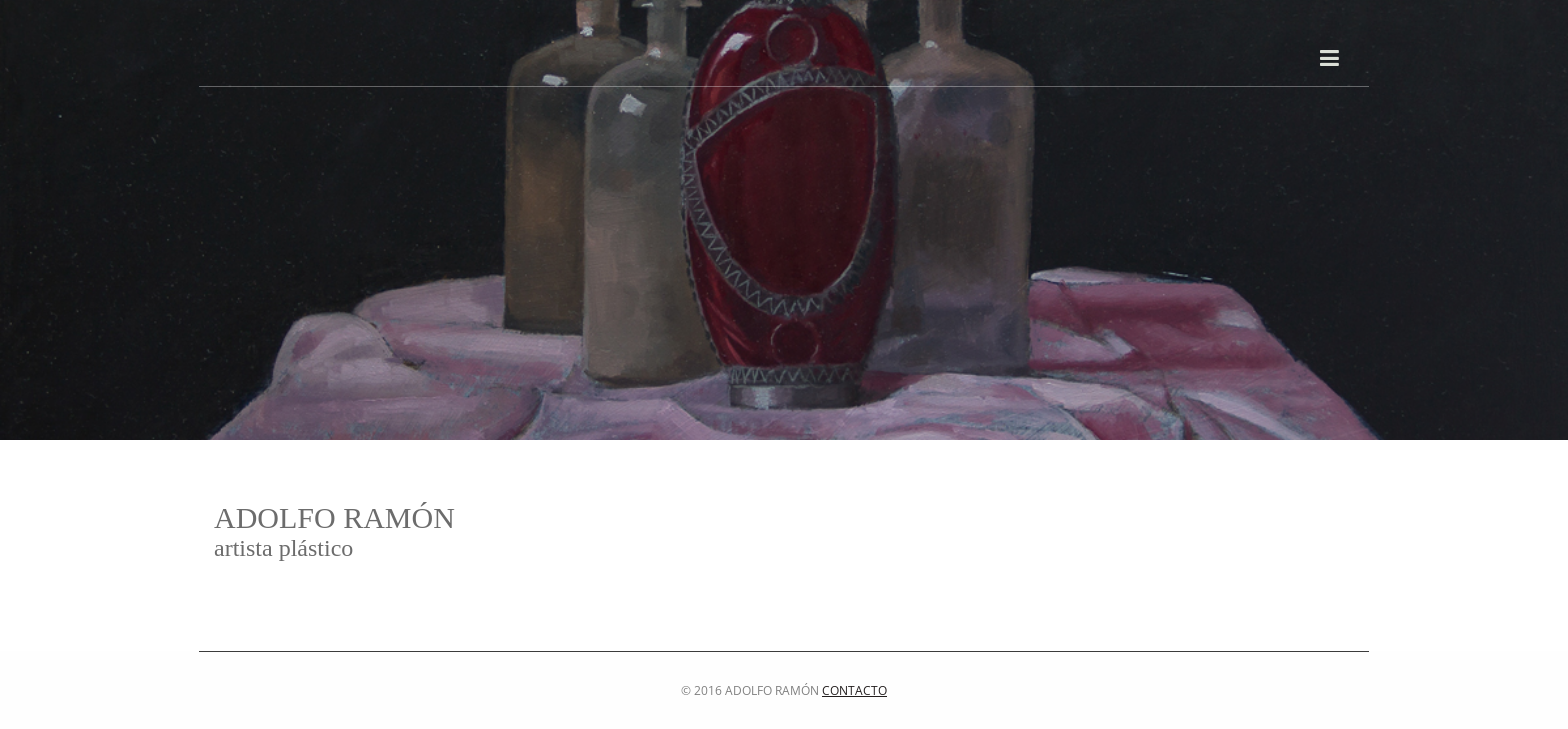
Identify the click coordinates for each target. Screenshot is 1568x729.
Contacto (854, 690)
